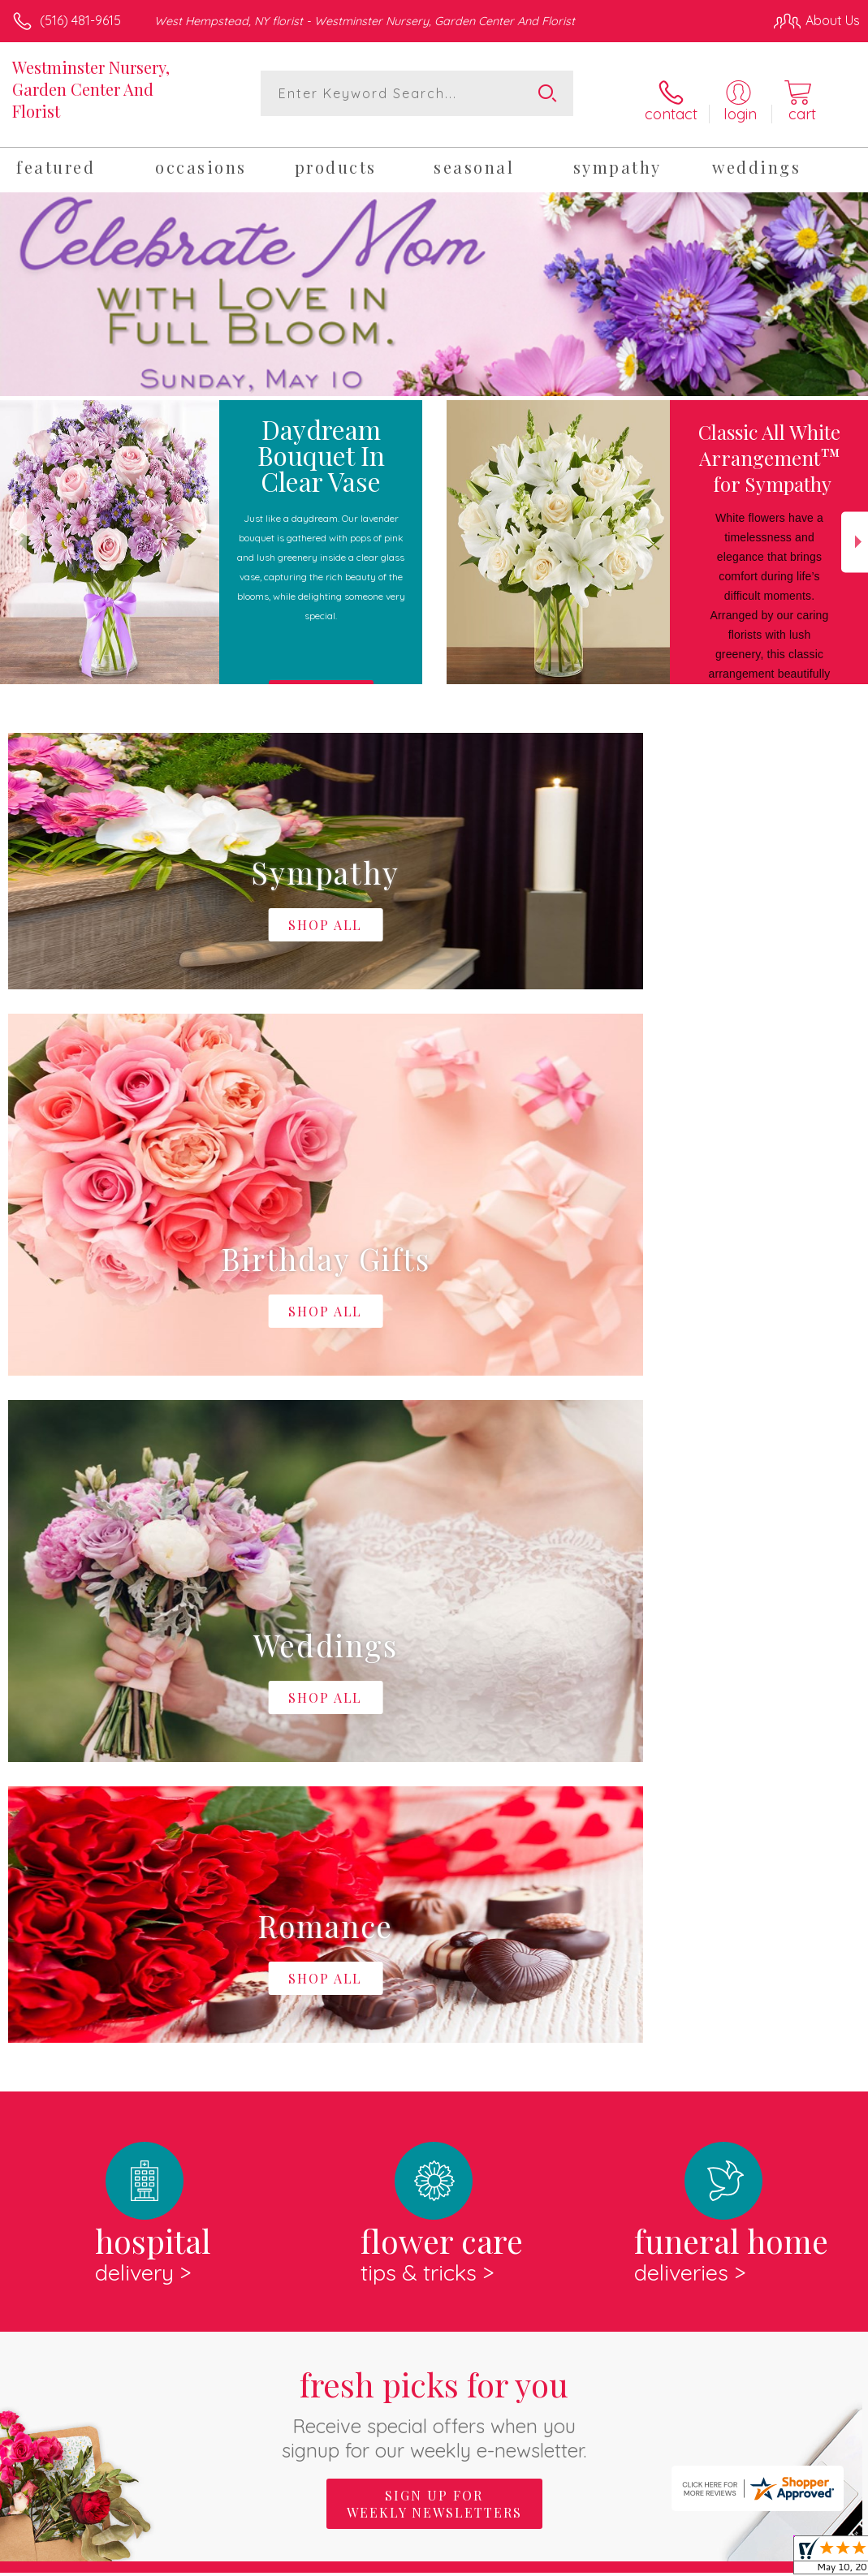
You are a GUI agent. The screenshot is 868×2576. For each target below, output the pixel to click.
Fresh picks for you (434, 1735)
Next (854, 531)
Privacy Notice (584, 2559)
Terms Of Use (488, 2559)
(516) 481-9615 (80, 20)
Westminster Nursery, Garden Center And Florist (91, 89)
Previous (13, 531)
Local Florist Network (700, 2559)
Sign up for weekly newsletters (434, 1826)
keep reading (630, 1961)
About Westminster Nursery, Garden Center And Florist (199, 1927)
